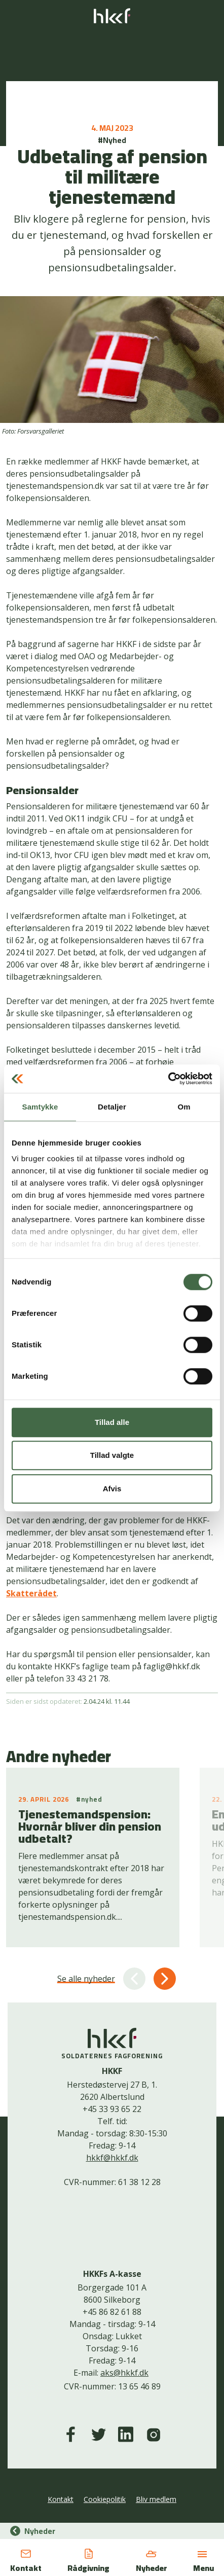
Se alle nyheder (86, 1978)
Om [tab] (183, 1106)
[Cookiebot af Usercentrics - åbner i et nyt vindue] (168, 1078)
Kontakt (60, 2499)
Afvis (112, 1488)
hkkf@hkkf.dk (112, 2157)
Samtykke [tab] (40, 1106)
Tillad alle (112, 1422)
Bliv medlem (156, 2499)
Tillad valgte (112, 1455)
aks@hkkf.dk (124, 2372)
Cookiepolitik (105, 2499)
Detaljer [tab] (112, 1106)
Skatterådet (31, 1593)
